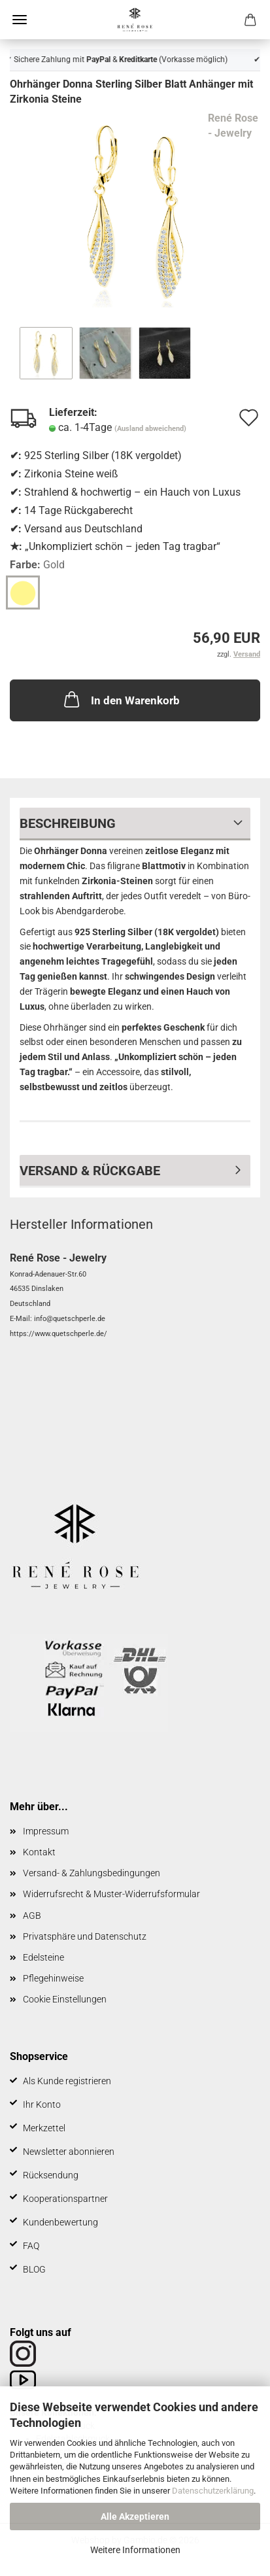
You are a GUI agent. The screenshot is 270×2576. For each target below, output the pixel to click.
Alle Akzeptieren (135, 2516)
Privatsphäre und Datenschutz (84, 1936)
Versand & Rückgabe (90, 1170)
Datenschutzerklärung (213, 2491)
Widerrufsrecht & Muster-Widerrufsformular (111, 1894)
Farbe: (37, 565)
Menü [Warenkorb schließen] (19, 19)
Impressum (46, 1831)
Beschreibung (68, 823)
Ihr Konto (42, 2104)
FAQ (31, 2246)
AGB (32, 1915)
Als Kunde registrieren (67, 2081)
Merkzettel (44, 2128)
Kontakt (39, 1852)
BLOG (34, 2269)
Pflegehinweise (53, 1978)
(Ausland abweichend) (150, 428)
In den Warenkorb (120, 699)
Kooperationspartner (65, 2198)
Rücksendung (50, 2175)
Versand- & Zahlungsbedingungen (91, 1873)
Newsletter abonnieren (68, 2151)
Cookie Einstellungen (65, 1999)
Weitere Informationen (135, 2550)
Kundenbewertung (60, 2222)
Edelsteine (43, 1957)
